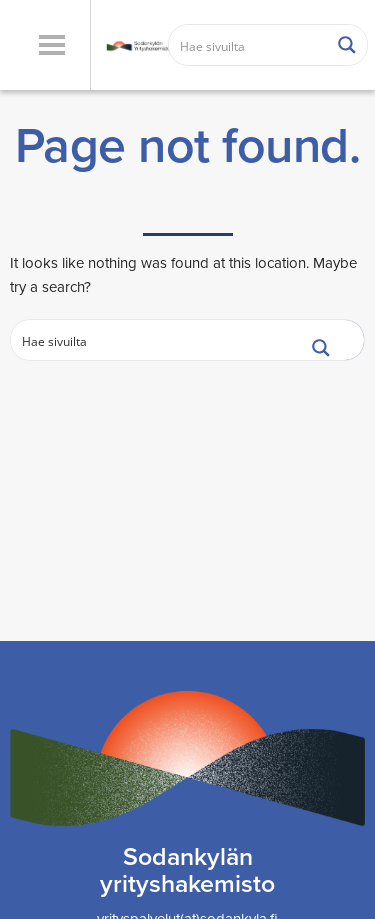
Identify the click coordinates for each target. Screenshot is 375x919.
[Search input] (249, 45)
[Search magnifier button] (347, 45)
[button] (51, 45)
